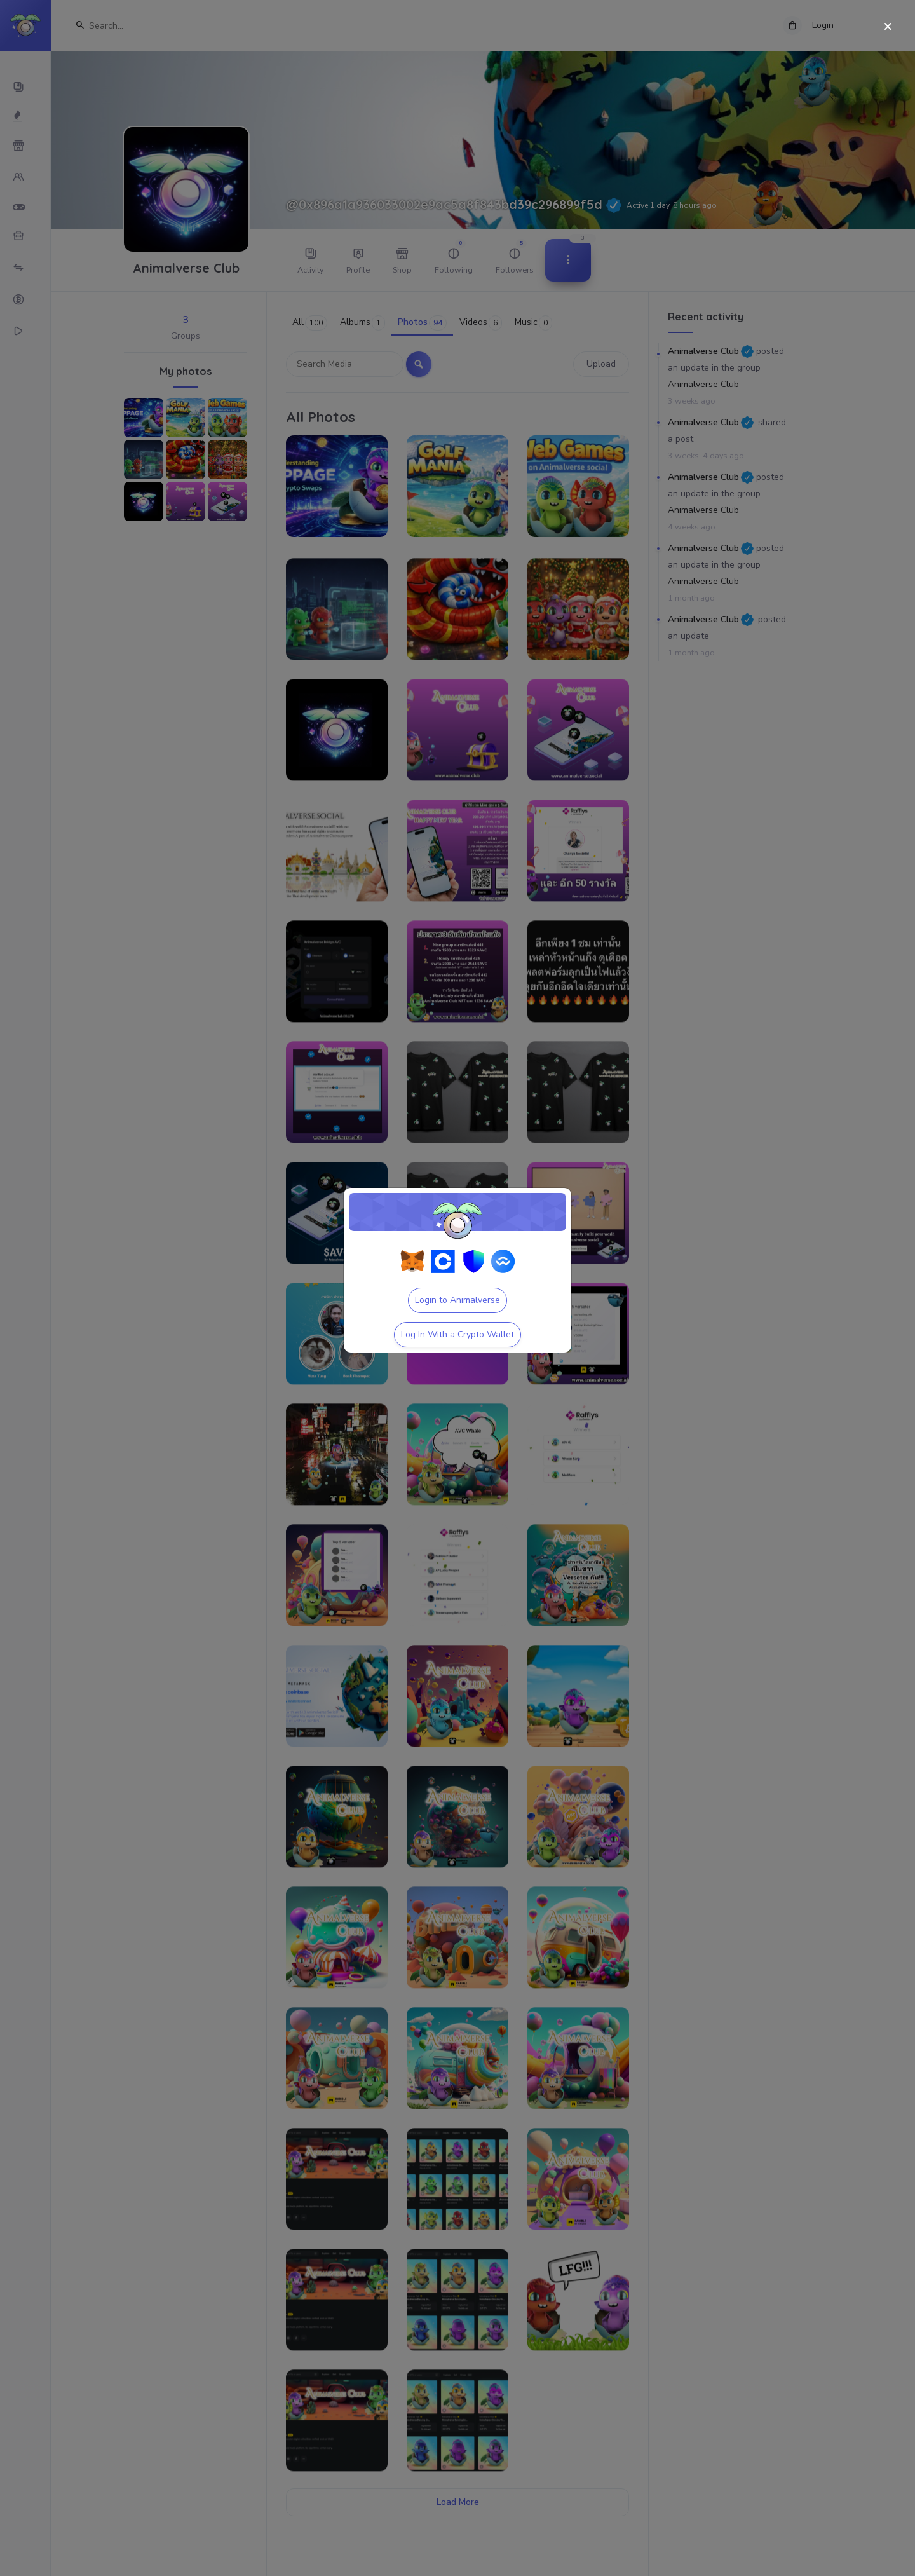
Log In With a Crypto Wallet (457, 1334)
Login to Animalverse (457, 1300)
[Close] (888, 27)
